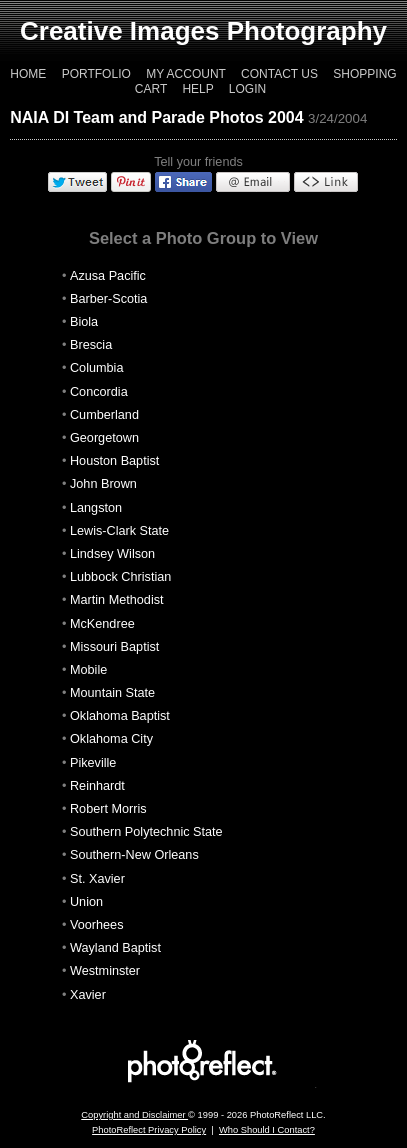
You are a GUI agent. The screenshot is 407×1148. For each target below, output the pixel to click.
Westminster (105, 971)
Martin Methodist (117, 600)
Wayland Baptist (115, 948)
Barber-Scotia (108, 299)
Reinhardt (97, 786)
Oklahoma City (111, 739)
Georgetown (104, 438)
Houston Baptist (114, 461)
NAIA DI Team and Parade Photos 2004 (156, 117)
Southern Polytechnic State (146, 832)
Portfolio (96, 74)
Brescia (91, 345)
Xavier (88, 995)
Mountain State (112, 693)
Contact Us (279, 74)
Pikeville (93, 763)
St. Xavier (97, 879)
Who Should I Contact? (267, 1130)
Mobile (88, 670)
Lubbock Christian (120, 577)
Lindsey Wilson (112, 554)
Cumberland (104, 415)
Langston (96, 508)
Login (247, 89)
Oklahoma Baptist (120, 716)
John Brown (103, 484)
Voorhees (96, 925)
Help (197, 89)
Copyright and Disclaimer (134, 1115)
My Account (186, 74)
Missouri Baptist (114, 647)
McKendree (102, 624)
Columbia (96, 368)
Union (86, 902)
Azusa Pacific (108, 276)
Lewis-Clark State (119, 531)
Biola (84, 322)
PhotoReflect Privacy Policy (149, 1130)
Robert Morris (108, 809)
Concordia (99, 392)
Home (28, 74)
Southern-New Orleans (134, 855)
